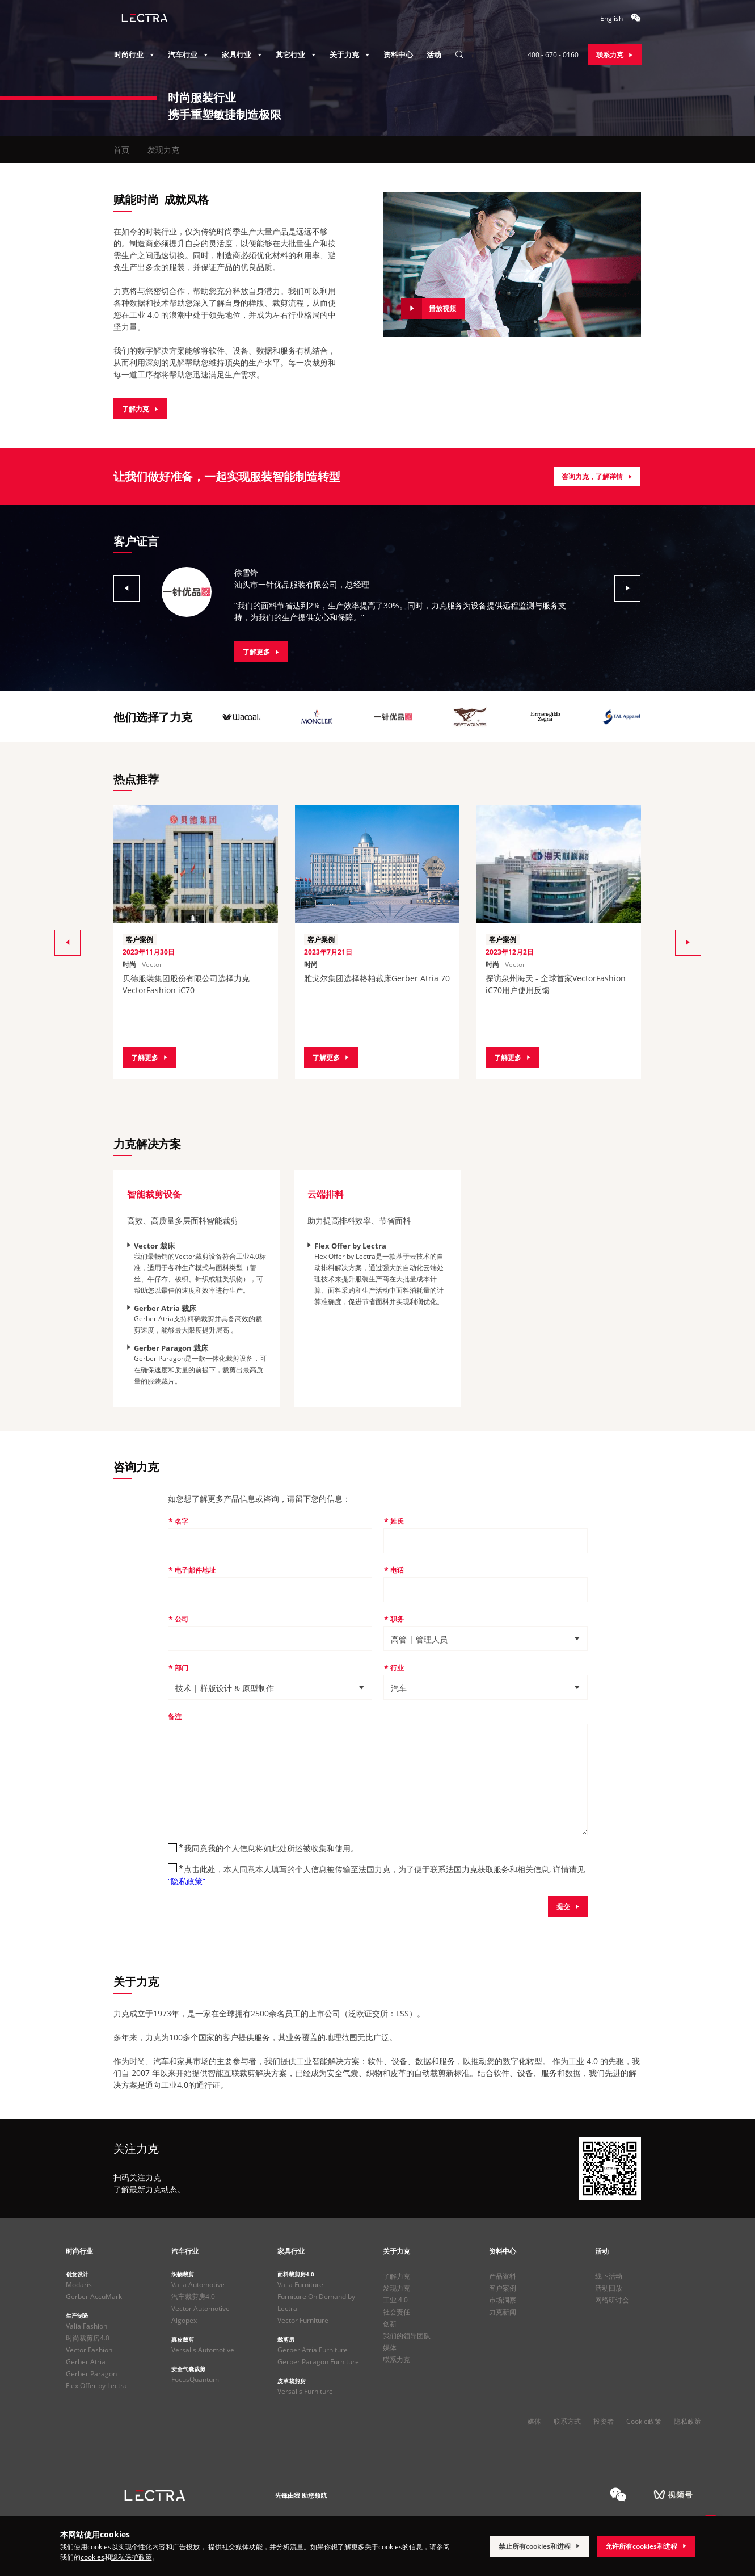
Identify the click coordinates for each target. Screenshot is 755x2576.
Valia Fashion (86, 2326)
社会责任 (396, 2312)
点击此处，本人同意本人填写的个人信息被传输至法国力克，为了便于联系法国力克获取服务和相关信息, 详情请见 (376, 1875)
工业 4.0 (395, 2300)
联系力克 (396, 2359)
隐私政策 (687, 2421)
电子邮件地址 (195, 1570)
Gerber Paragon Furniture (318, 2362)
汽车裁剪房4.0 (193, 2296)
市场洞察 (502, 2300)
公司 (181, 1619)
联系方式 (567, 2421)
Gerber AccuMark (94, 2296)
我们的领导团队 (407, 2335)
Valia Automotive (198, 2284)
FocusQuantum (195, 2379)
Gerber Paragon (91, 2374)
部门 (181, 1667)
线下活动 (608, 2276)
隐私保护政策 (131, 2557)
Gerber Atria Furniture (312, 2350)
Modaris (79, 2284)
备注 (175, 1716)
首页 (121, 149)
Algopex (184, 2320)
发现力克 (396, 2288)
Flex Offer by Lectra (96, 2385)
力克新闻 (502, 2312)
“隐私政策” (186, 1881)
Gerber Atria (86, 2362)
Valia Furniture (300, 2284)
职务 (397, 1619)
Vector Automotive (200, 2308)
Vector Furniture (302, 2320)
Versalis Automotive (202, 2350)
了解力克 (396, 2276)
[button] (121, 587)
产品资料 (502, 2276)
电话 (397, 1570)
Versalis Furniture (305, 2391)
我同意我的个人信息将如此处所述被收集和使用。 (271, 1848)
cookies (92, 2557)
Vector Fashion (89, 2350)
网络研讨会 (612, 2300)
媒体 (390, 2347)
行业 (397, 1667)
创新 (390, 2324)
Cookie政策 (643, 2421)
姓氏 (397, 1521)
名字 (181, 1521)
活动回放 (608, 2288)
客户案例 (502, 2288)
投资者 (603, 2421)
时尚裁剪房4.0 (87, 2338)
